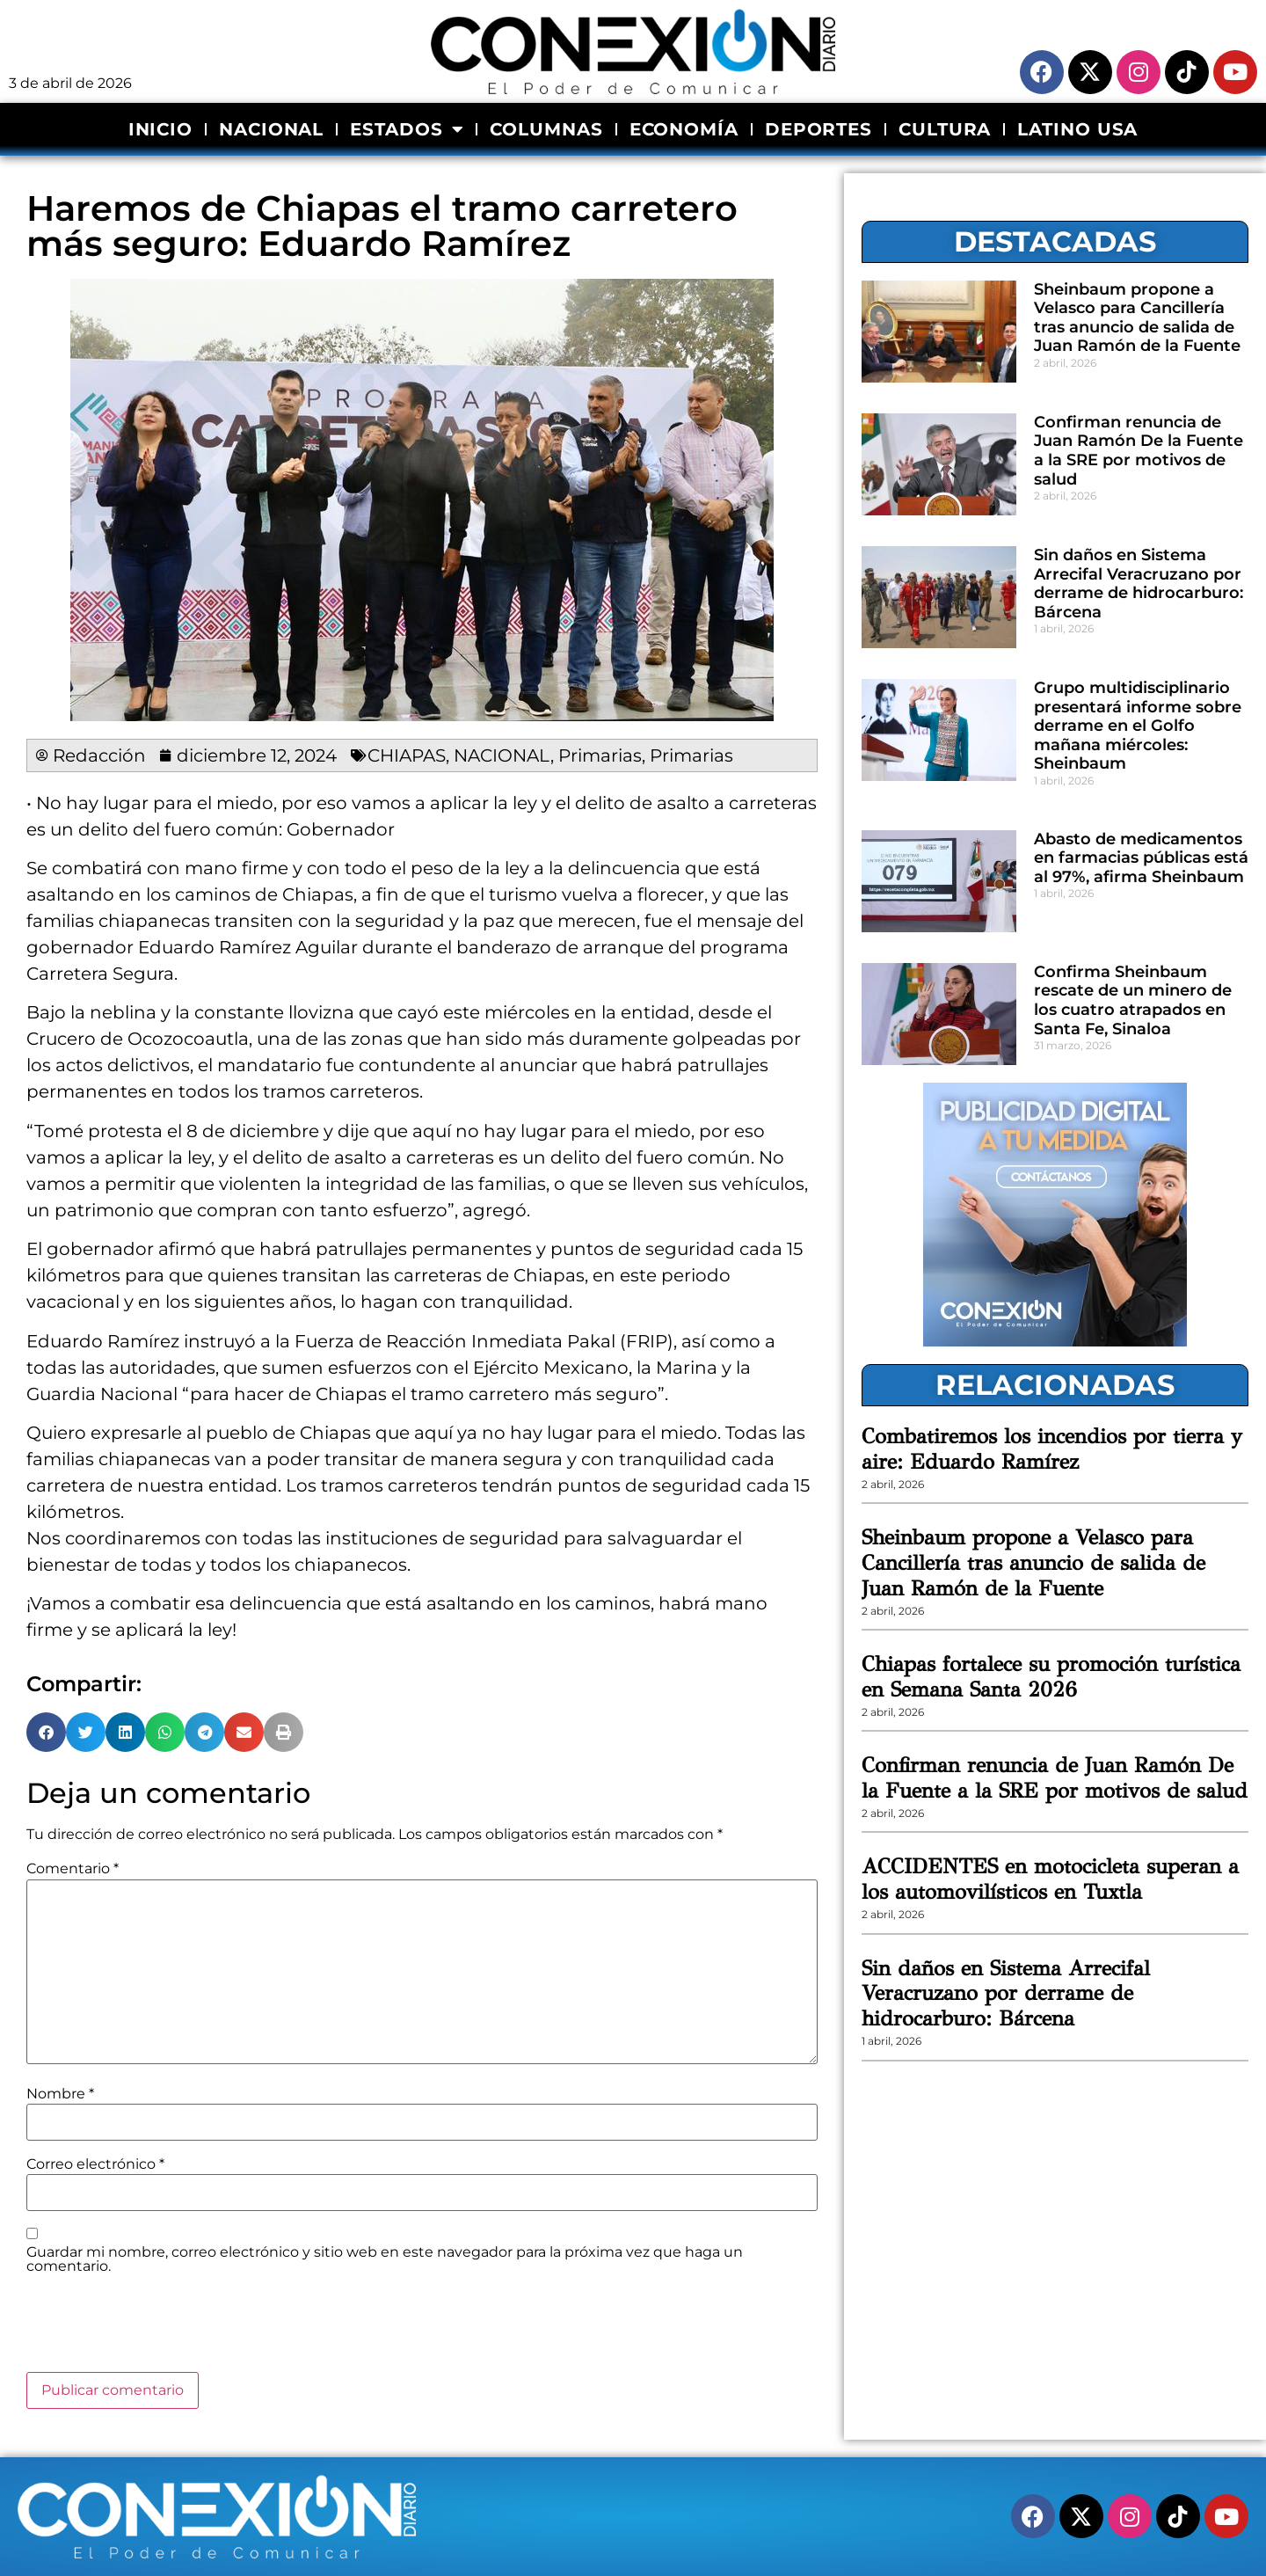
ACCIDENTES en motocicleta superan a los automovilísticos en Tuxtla (1050, 1879)
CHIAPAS (406, 755)
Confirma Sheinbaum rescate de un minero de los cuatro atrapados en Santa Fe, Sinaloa (1133, 1000)
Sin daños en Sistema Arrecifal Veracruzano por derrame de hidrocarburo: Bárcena (1138, 583)
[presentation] (160, 2329)
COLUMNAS (546, 129)
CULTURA (945, 129)
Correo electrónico (95, 2164)
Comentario (72, 1869)
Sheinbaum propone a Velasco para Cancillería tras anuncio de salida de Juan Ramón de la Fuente (1137, 318)
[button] (46, 1732)
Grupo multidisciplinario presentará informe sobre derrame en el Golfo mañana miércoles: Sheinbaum (1137, 725)
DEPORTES (818, 129)
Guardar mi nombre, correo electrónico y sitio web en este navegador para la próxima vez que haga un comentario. (384, 2259)
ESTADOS (406, 129)
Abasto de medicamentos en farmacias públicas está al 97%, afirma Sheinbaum (1141, 858)
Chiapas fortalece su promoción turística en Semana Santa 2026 (1051, 1677)
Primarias (600, 755)
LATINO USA (1077, 129)
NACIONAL (271, 129)
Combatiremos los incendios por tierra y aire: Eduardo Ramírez (1052, 1449)
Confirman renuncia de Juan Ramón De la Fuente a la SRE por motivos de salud (1138, 450)
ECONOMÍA (683, 129)
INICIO (160, 129)
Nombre (60, 2094)
